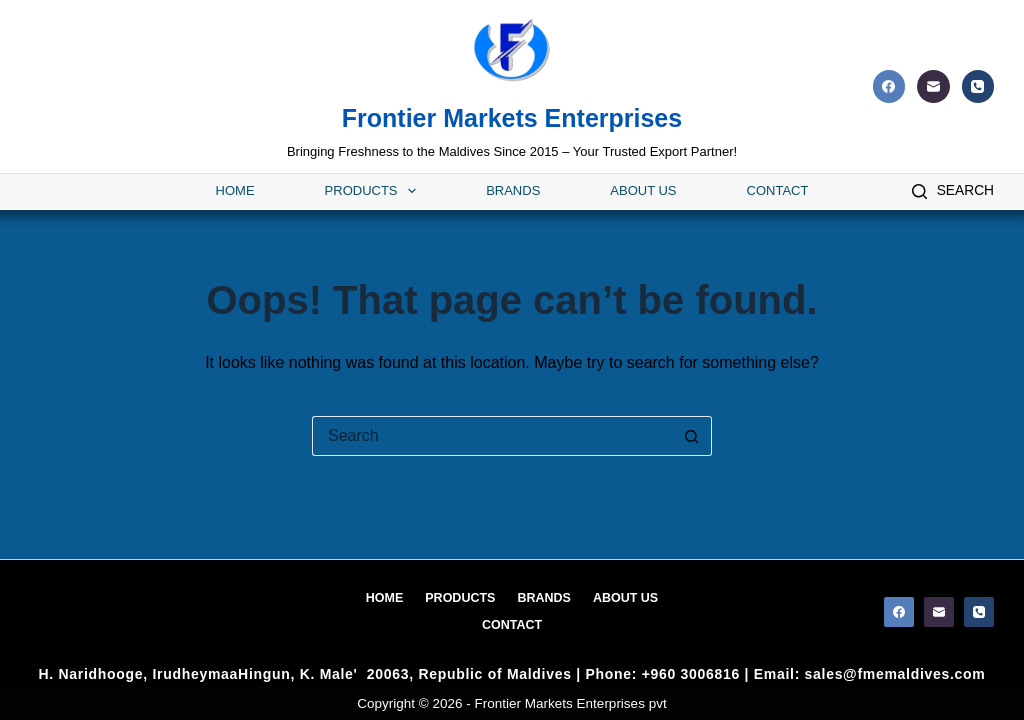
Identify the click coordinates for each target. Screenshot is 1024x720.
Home (235, 190)
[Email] (933, 86)
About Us (643, 190)
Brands (513, 190)
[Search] (953, 191)
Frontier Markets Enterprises (512, 118)
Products (371, 191)
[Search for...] (492, 436)
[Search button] (692, 436)
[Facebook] (889, 86)
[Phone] (978, 86)
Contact (778, 190)
